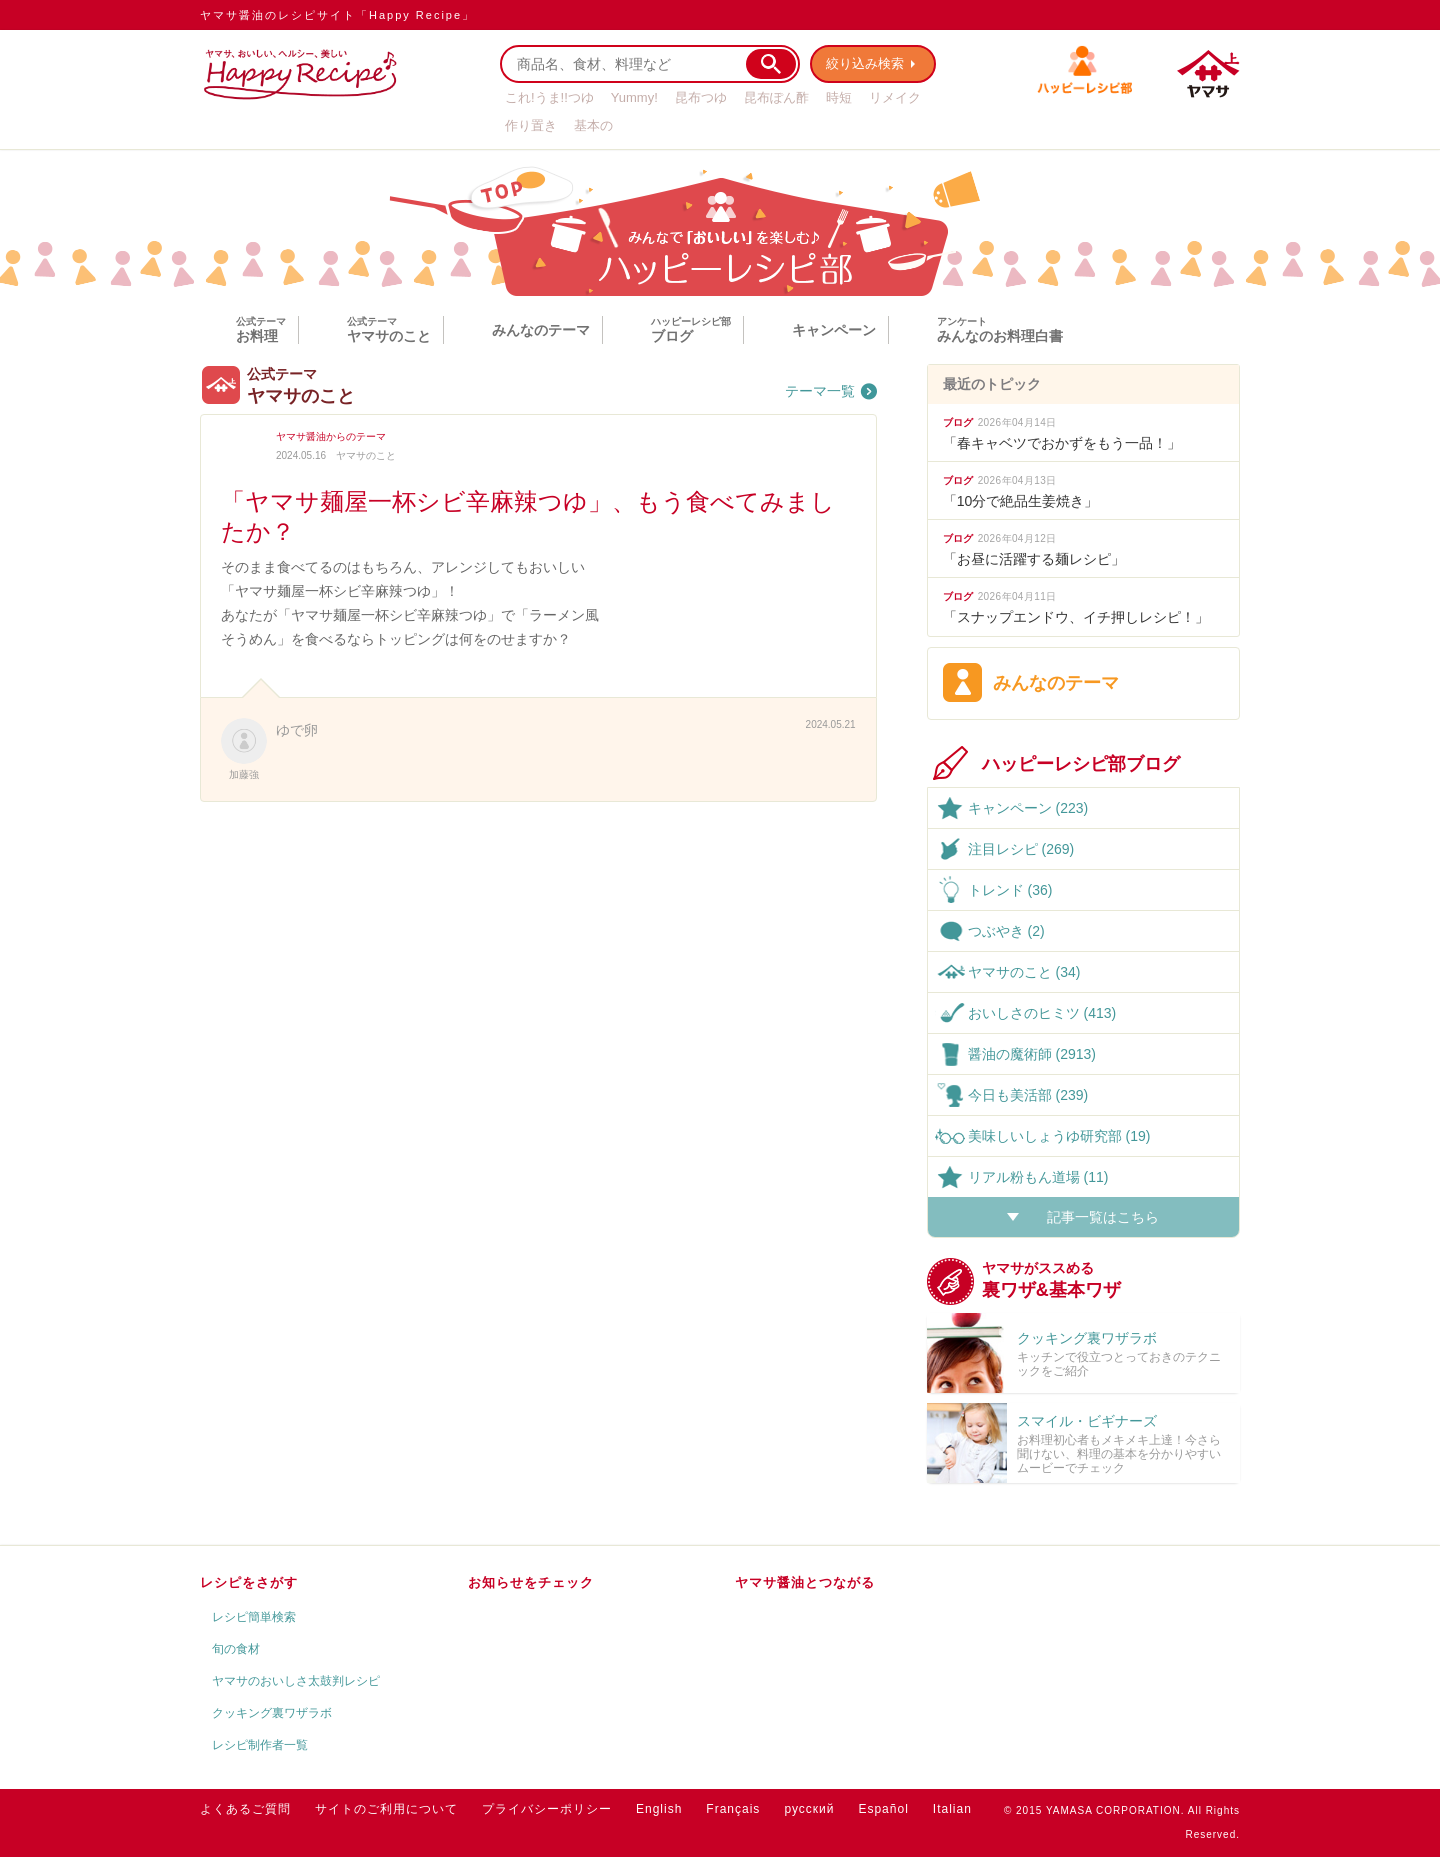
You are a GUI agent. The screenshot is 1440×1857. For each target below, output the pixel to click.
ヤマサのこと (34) (1024, 972)
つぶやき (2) (1006, 931)
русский (809, 1809)
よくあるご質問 (245, 1809)
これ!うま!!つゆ (549, 97)
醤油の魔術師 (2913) (1032, 1054)
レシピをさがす (249, 1582)
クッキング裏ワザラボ (272, 1713)
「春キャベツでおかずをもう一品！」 (1062, 443)
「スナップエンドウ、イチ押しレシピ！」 (1076, 617)
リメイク (895, 97)
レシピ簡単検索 (254, 1617)
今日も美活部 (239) (1028, 1095)
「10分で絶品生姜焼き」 (1021, 501)
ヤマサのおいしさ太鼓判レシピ (296, 1681)
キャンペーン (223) (1028, 808)
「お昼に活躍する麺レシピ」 (1034, 559)
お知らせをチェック (531, 1582)
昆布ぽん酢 (776, 97)
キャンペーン (834, 330)
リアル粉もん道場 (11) (1038, 1177)
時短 (839, 97)
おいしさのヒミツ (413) (1042, 1013)
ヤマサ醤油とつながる (805, 1582)
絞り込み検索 (866, 63)
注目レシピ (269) (1021, 849)
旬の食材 (236, 1649)
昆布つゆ (701, 97)
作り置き (531, 125)
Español (883, 1809)
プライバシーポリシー (547, 1809)
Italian (952, 1809)
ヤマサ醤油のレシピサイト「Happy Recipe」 (337, 15)
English (659, 1809)
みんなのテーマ (541, 330)
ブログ (958, 422)
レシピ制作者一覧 (260, 1745)
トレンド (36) (1010, 890)
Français (733, 1809)
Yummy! (634, 97)
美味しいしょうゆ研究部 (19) (1059, 1136)
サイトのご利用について (386, 1809)
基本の (593, 125)
